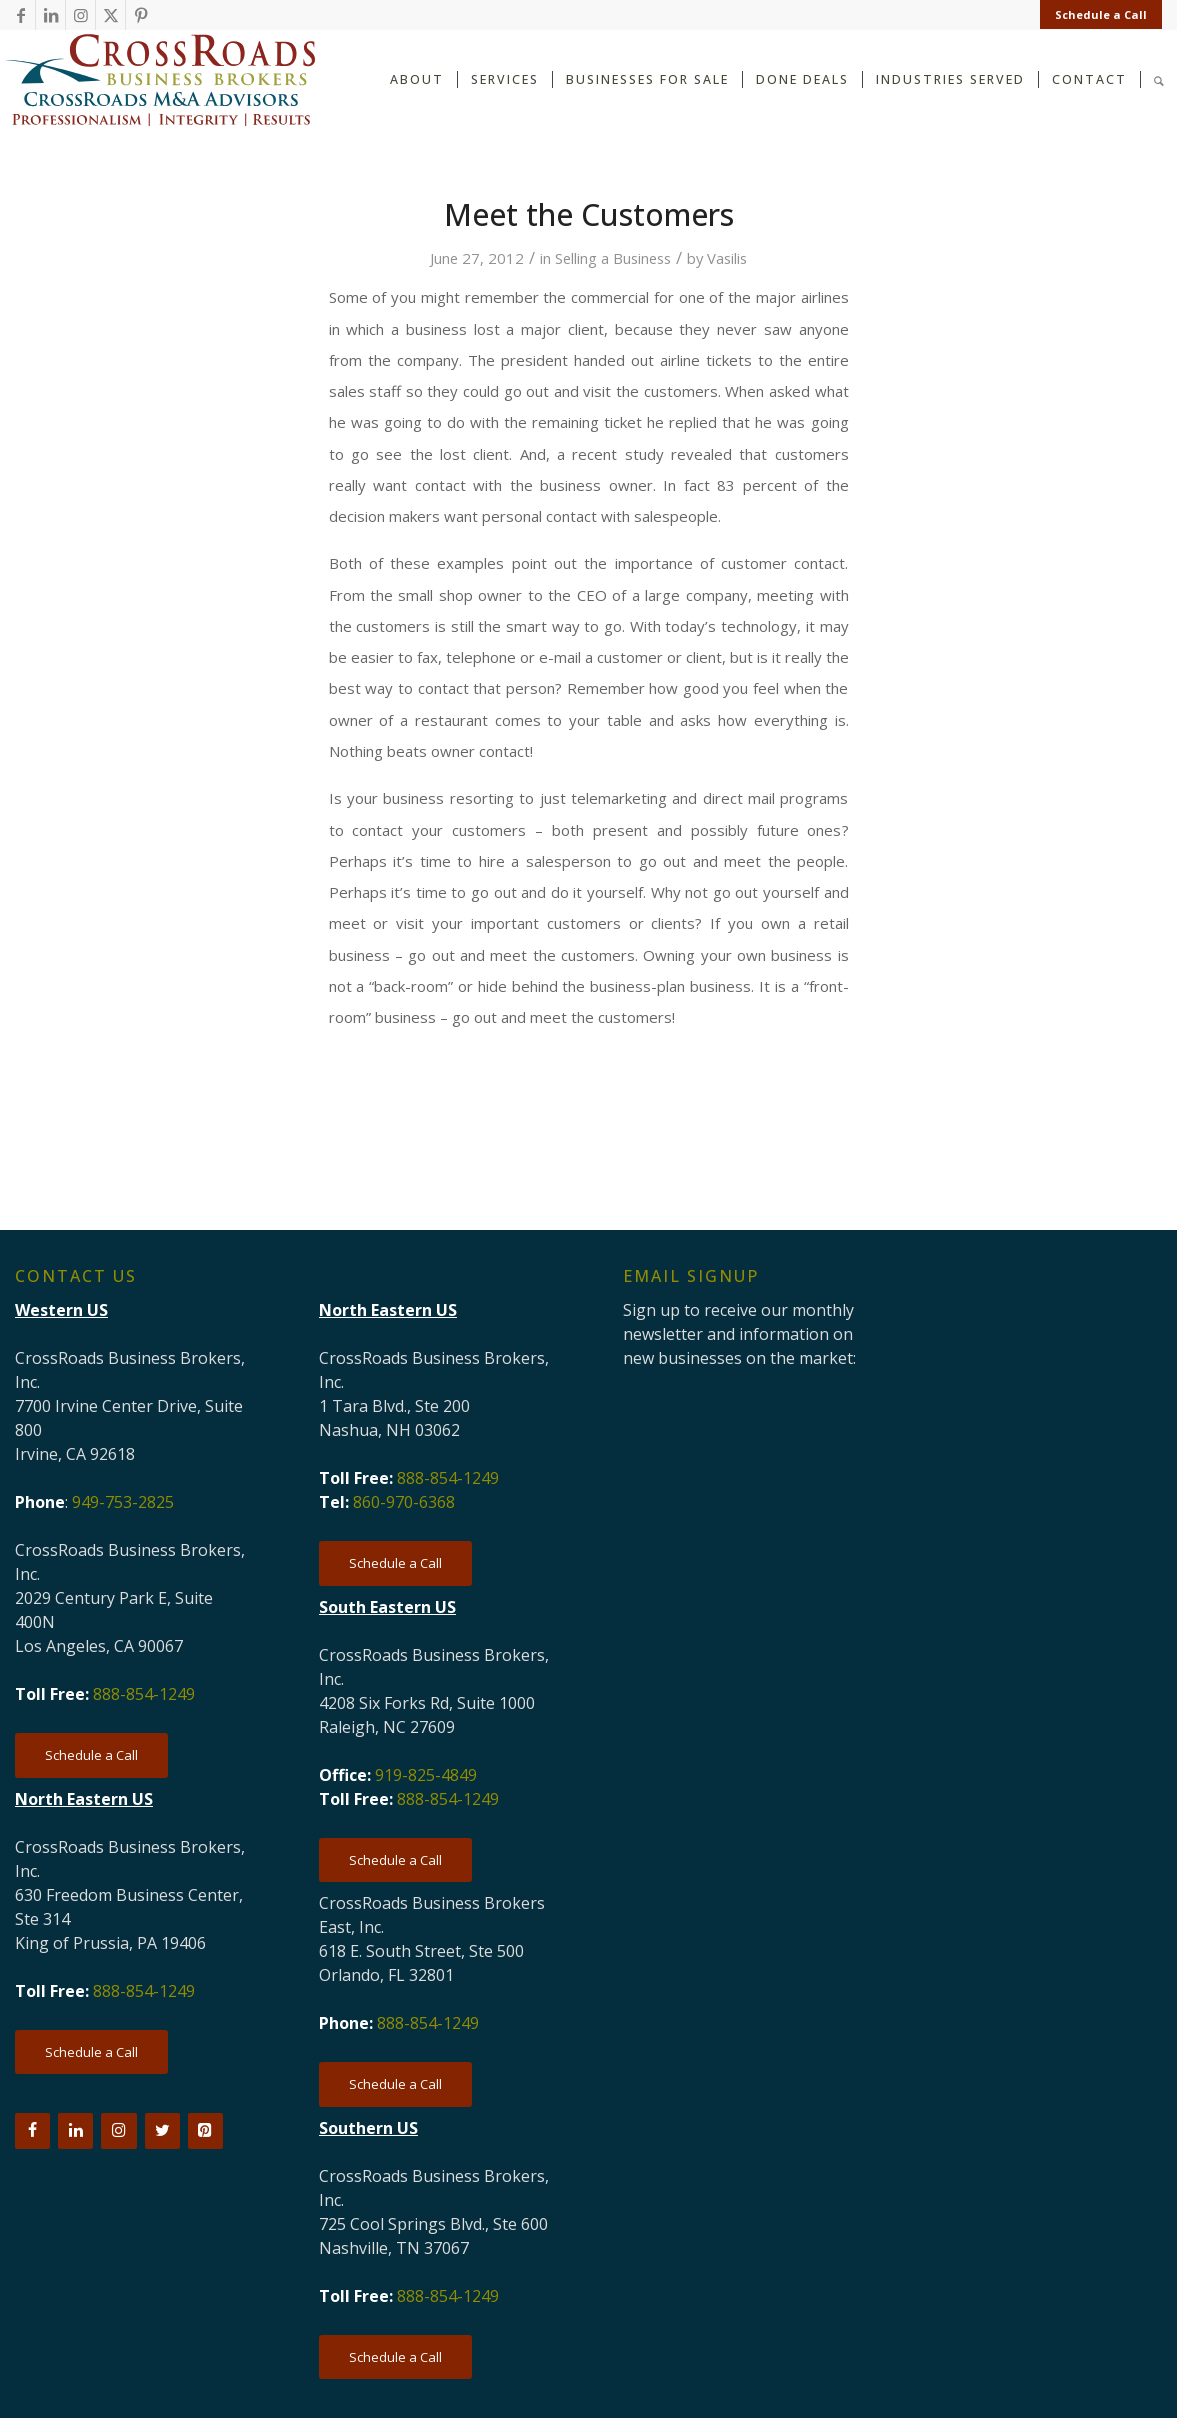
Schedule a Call (1101, 14)
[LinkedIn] (75, 2131)
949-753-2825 (123, 1502)
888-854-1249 (144, 1694)
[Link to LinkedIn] (50, 15)
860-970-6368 (404, 1502)
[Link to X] (110, 15)
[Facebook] (32, 2131)
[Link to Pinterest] (141, 15)
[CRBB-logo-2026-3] (160, 80)
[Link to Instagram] (80, 15)
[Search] (1159, 78)
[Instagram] (118, 2131)
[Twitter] (162, 2131)
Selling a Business (613, 258)
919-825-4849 (426, 1775)
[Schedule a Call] (91, 1755)
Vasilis (727, 258)
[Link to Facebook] (20, 15)
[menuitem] (1096, 15)
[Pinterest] (205, 2131)
